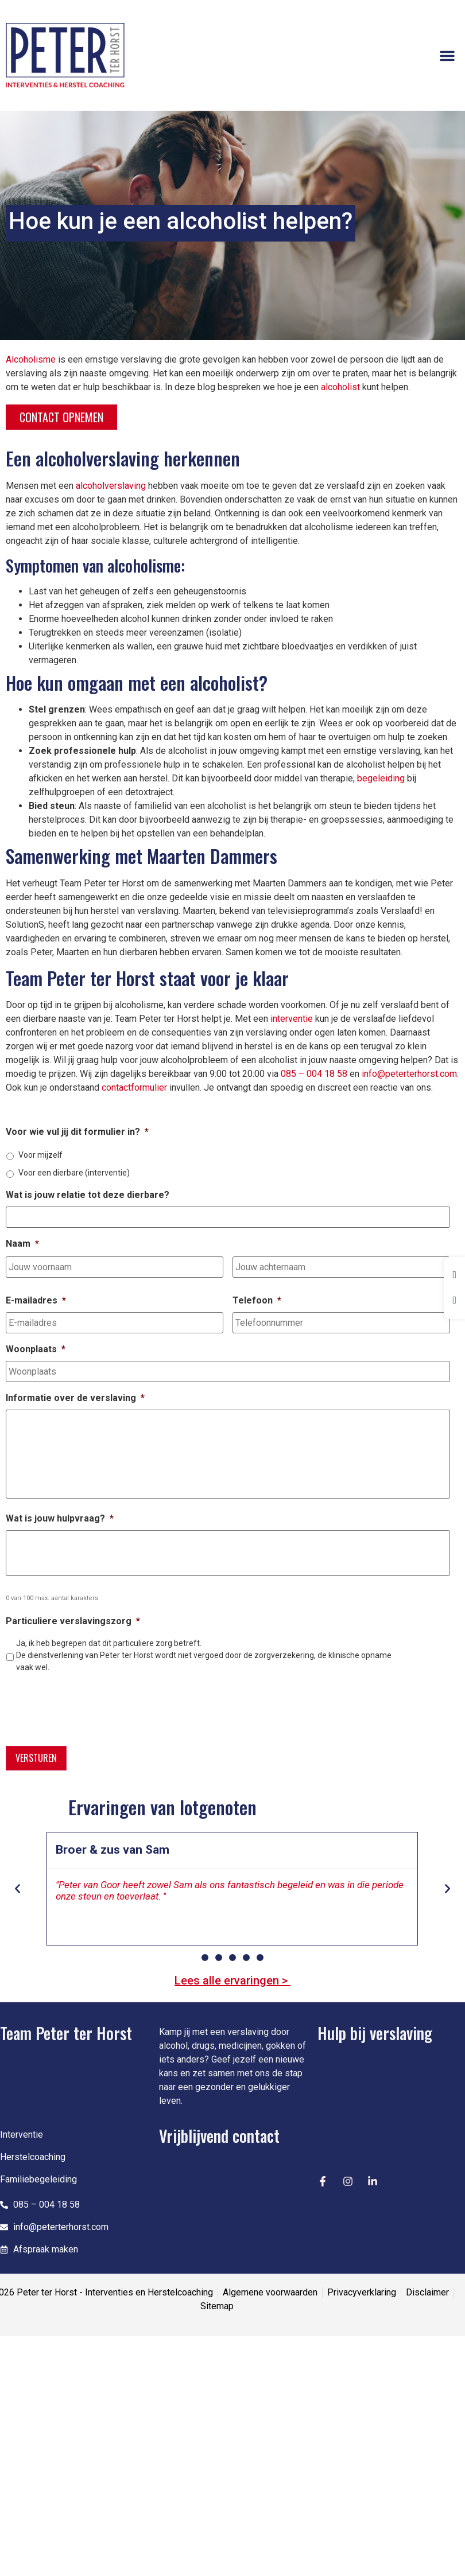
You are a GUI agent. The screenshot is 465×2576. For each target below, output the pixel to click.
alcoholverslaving (111, 485)
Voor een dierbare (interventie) (74, 1172)
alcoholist (340, 387)
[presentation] (93, 1705)
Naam (22, 1243)
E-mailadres (36, 1299)
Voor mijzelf (40, 1154)
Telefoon (256, 1299)
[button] (447, 56)
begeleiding (381, 778)
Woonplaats (35, 1347)
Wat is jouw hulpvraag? (60, 1518)
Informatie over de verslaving (75, 1395)
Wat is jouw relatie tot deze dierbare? (87, 1194)
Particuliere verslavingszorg (73, 1621)
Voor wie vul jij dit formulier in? (77, 1131)
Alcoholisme (31, 359)
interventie (291, 1018)
